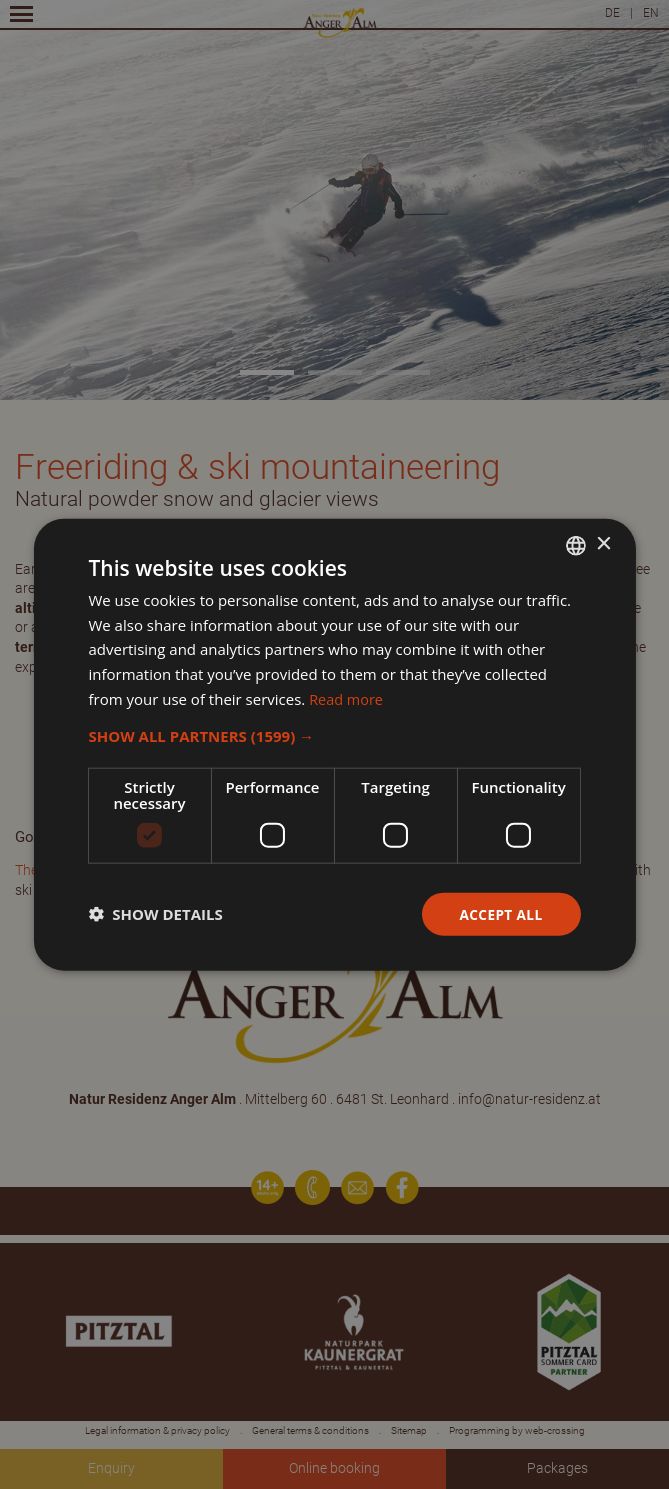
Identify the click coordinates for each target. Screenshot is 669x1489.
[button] (334, 735)
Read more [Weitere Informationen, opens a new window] (347, 698)
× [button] (603, 543)
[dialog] (334, 744)
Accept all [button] (499, 913)
